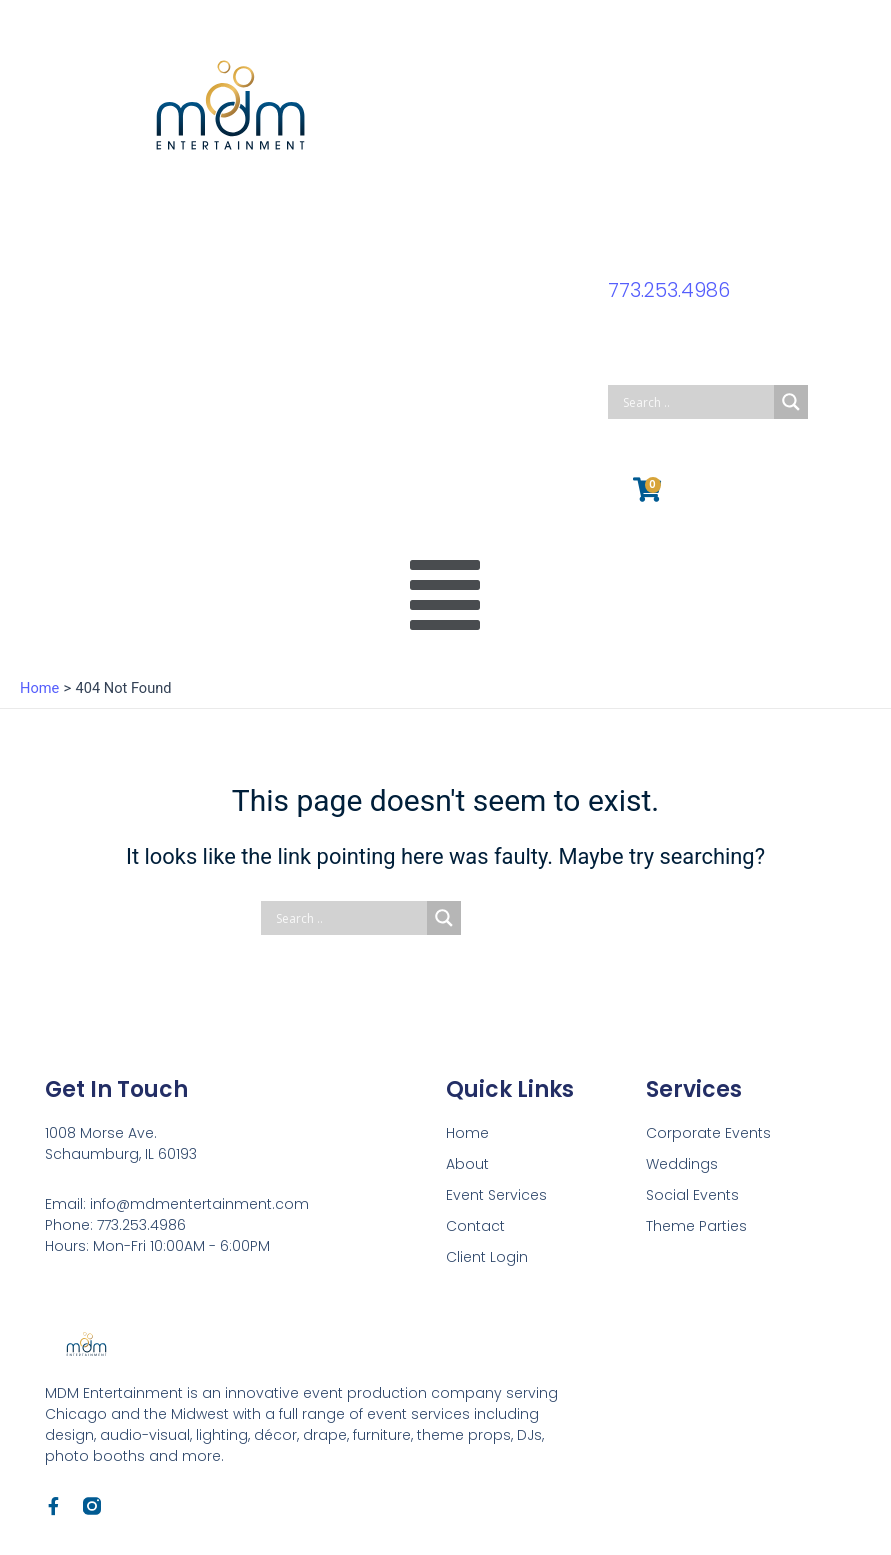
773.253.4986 (669, 290)
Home (467, 1133)
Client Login (487, 1257)
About (467, 1164)
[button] (446, 595)
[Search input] (696, 402)
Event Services (496, 1195)
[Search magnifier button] (791, 402)
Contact (475, 1226)
